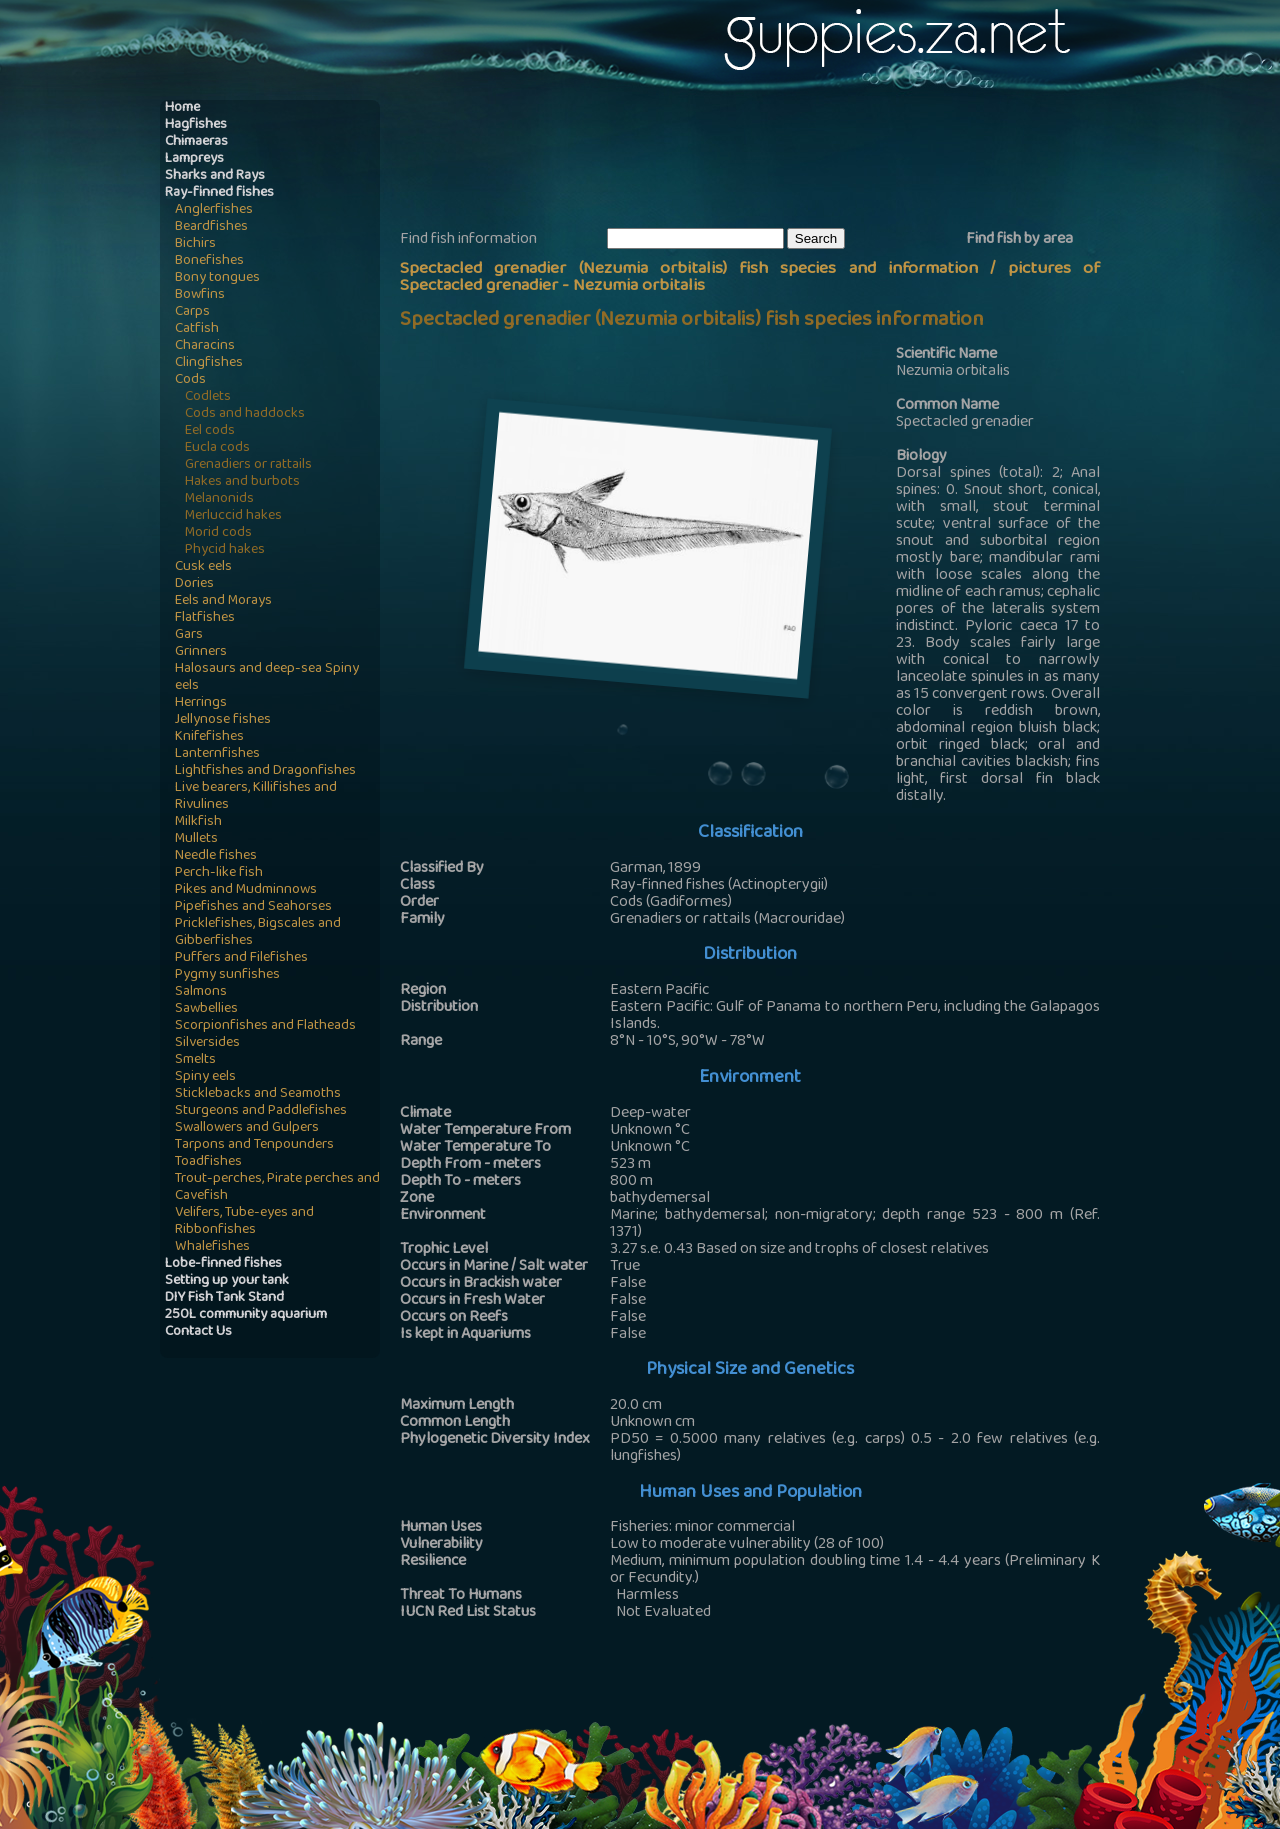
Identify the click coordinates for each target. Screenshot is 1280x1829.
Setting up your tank (227, 1281)
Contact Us (198, 1332)
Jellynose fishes (223, 720)
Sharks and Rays (215, 176)
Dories (194, 584)
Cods (190, 380)
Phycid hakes (225, 550)
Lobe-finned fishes (223, 1264)
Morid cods (218, 533)
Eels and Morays (223, 601)
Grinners (201, 652)
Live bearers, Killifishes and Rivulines (256, 797)
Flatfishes (205, 618)
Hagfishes (196, 125)
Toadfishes (208, 1162)
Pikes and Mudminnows (246, 890)
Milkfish (198, 822)
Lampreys (194, 159)
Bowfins (200, 295)
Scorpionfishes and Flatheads (265, 1026)
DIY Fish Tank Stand (224, 1298)
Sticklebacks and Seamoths (258, 1094)
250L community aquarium (246, 1315)
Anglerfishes (214, 210)
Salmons (201, 992)
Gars (189, 635)
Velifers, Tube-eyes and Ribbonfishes (244, 1222)
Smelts (195, 1060)
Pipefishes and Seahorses (253, 907)
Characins (205, 346)
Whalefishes (212, 1247)
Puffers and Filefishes (241, 958)
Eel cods (210, 431)
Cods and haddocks (245, 414)
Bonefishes (209, 261)
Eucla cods (217, 448)
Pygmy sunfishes (227, 975)
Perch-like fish (219, 873)
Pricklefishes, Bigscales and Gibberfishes (258, 933)
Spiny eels (205, 1077)
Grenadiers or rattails (248, 465)
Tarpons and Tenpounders (254, 1145)
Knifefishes (209, 737)
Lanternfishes (217, 754)
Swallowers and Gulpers (247, 1128)
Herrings (201, 703)
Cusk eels (203, 567)
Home (182, 108)
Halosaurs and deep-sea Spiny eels (267, 678)
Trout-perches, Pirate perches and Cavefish (277, 1188)
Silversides (207, 1043)
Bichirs (195, 244)
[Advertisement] (764, 161)
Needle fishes (216, 856)
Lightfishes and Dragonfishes (265, 771)
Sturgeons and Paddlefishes (261, 1111)
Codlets (208, 397)
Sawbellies (206, 1009)
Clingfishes (209, 363)
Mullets (196, 839)
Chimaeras (196, 142)
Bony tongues (217, 278)
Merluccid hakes (233, 516)
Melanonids (219, 499)
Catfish (197, 329)
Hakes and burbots (242, 482)
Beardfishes (211, 227)
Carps (192, 312)
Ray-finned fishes (219, 193)
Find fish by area (1019, 240)
